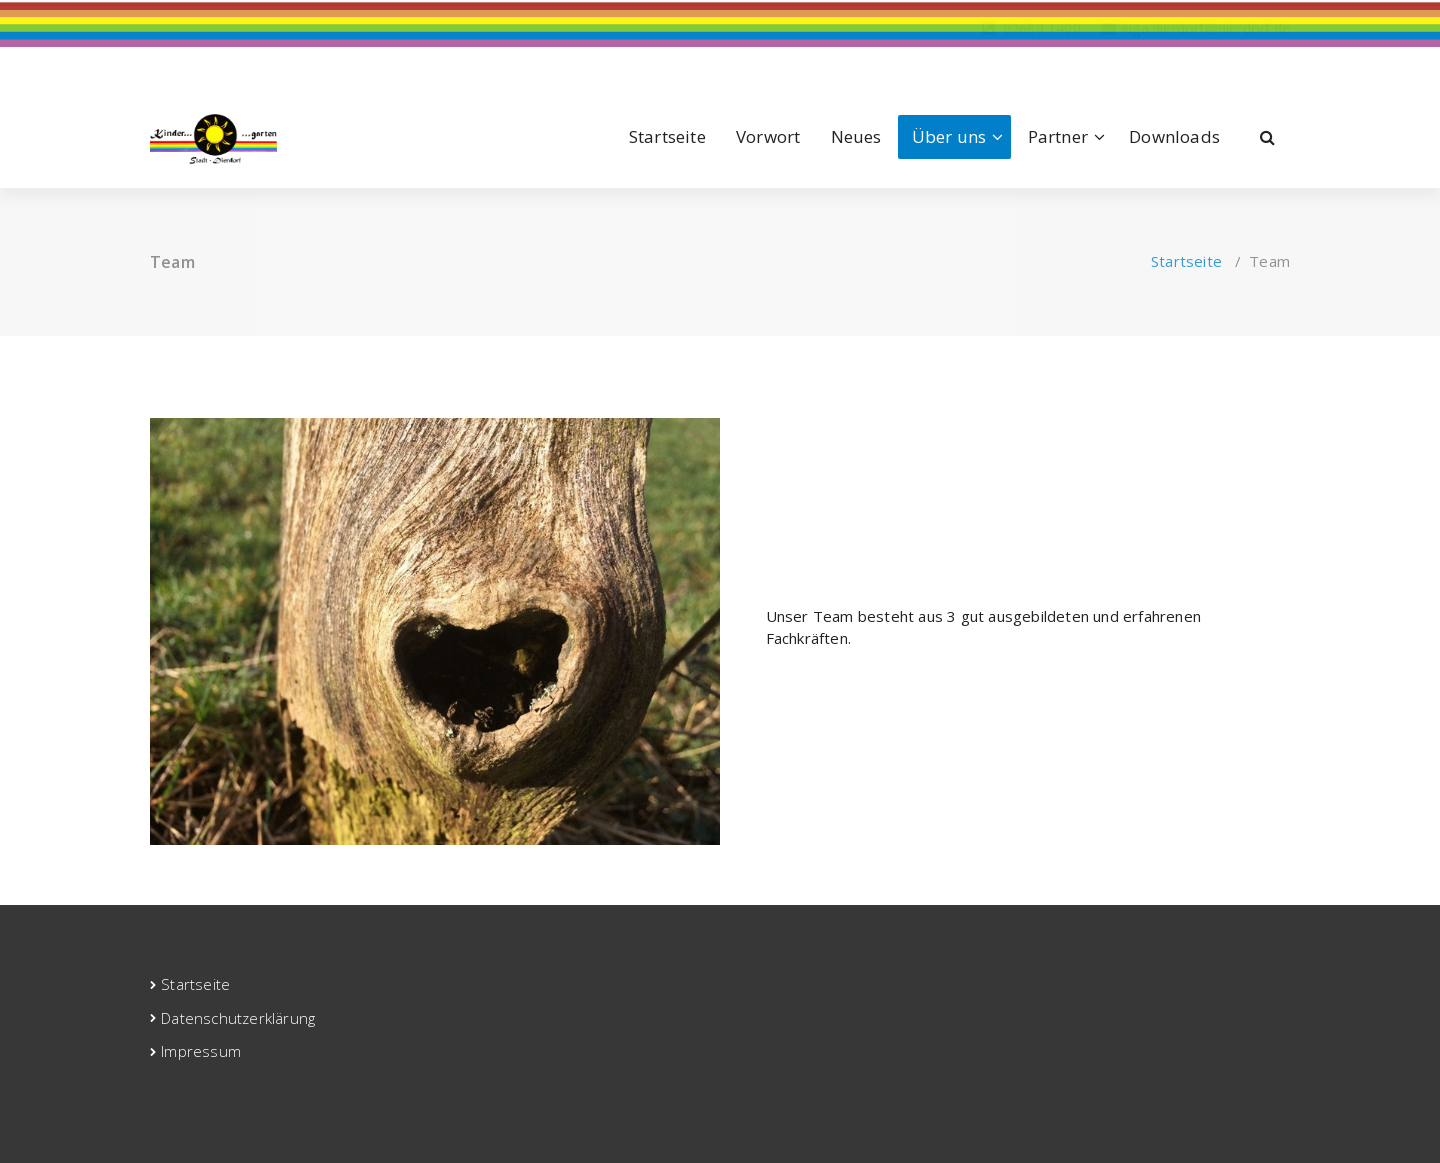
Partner (1058, 136)
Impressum (201, 1051)
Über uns (949, 136)
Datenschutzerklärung (238, 1018)
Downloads (1174, 136)
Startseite (667, 136)
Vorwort (768, 136)
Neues (856, 136)
